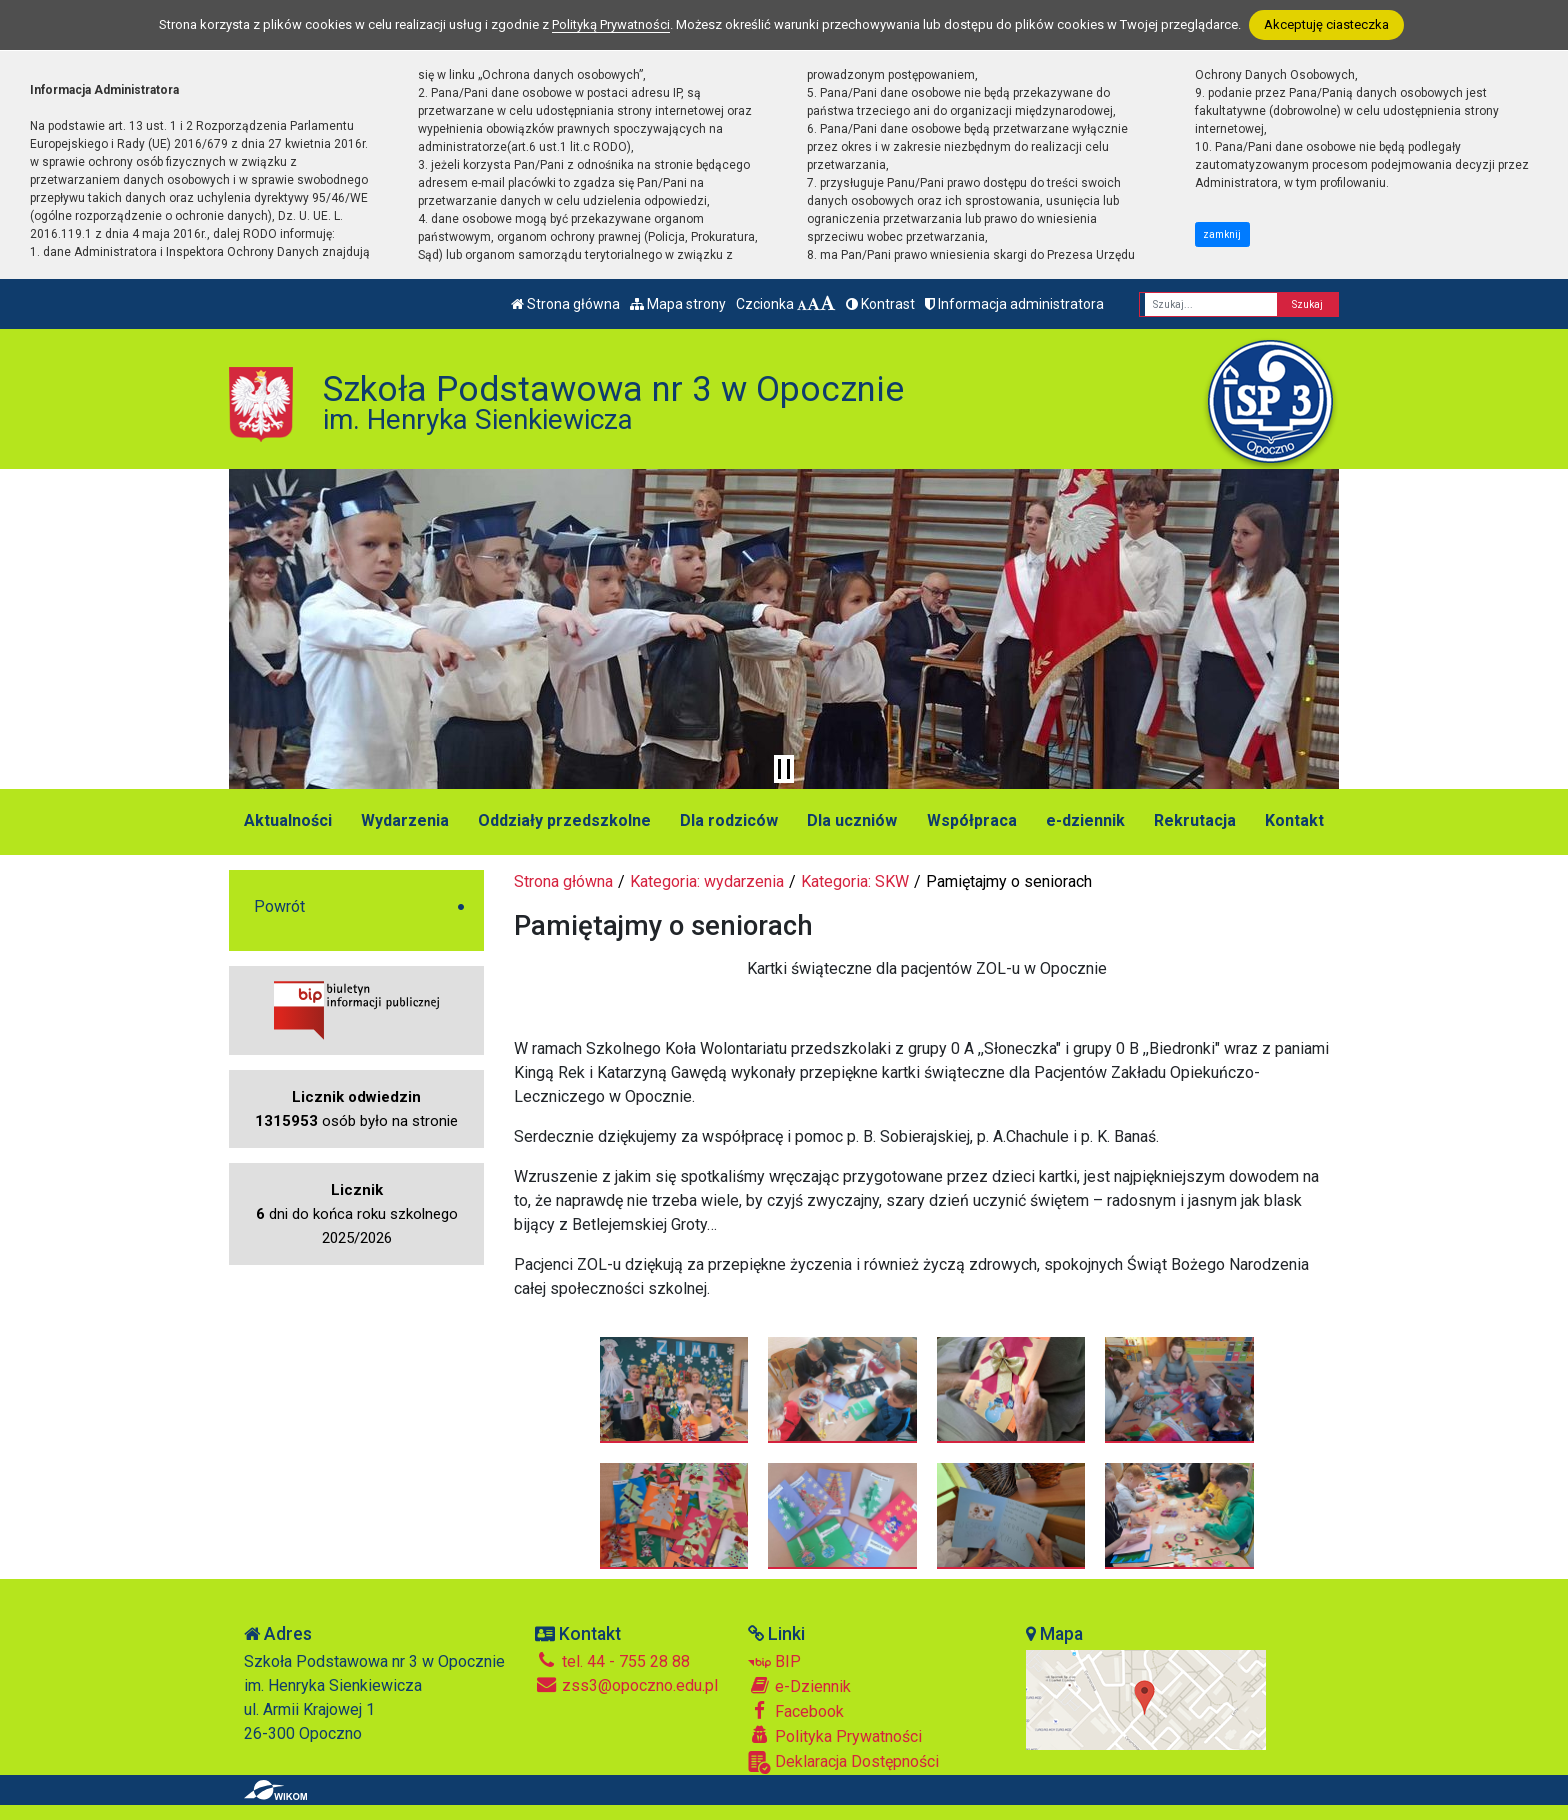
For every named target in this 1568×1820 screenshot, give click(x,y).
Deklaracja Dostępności (843, 1762)
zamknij (1222, 234)
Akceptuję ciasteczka (1326, 24)
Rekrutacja (1195, 820)
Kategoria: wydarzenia (707, 881)
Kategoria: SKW (855, 881)
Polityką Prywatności (611, 24)
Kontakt (1294, 820)
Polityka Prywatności (835, 1736)
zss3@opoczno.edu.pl (626, 1685)
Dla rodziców (729, 820)
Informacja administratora (1014, 304)
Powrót (279, 906)
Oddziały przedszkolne (564, 820)
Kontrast (880, 304)
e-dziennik (1085, 820)
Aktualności (288, 820)
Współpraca (972, 820)
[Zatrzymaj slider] (784, 769)
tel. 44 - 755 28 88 (612, 1661)
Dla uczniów (852, 820)
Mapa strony (678, 304)
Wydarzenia (405, 820)
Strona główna (565, 304)
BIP (774, 1661)
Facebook (796, 1711)
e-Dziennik (799, 1686)
